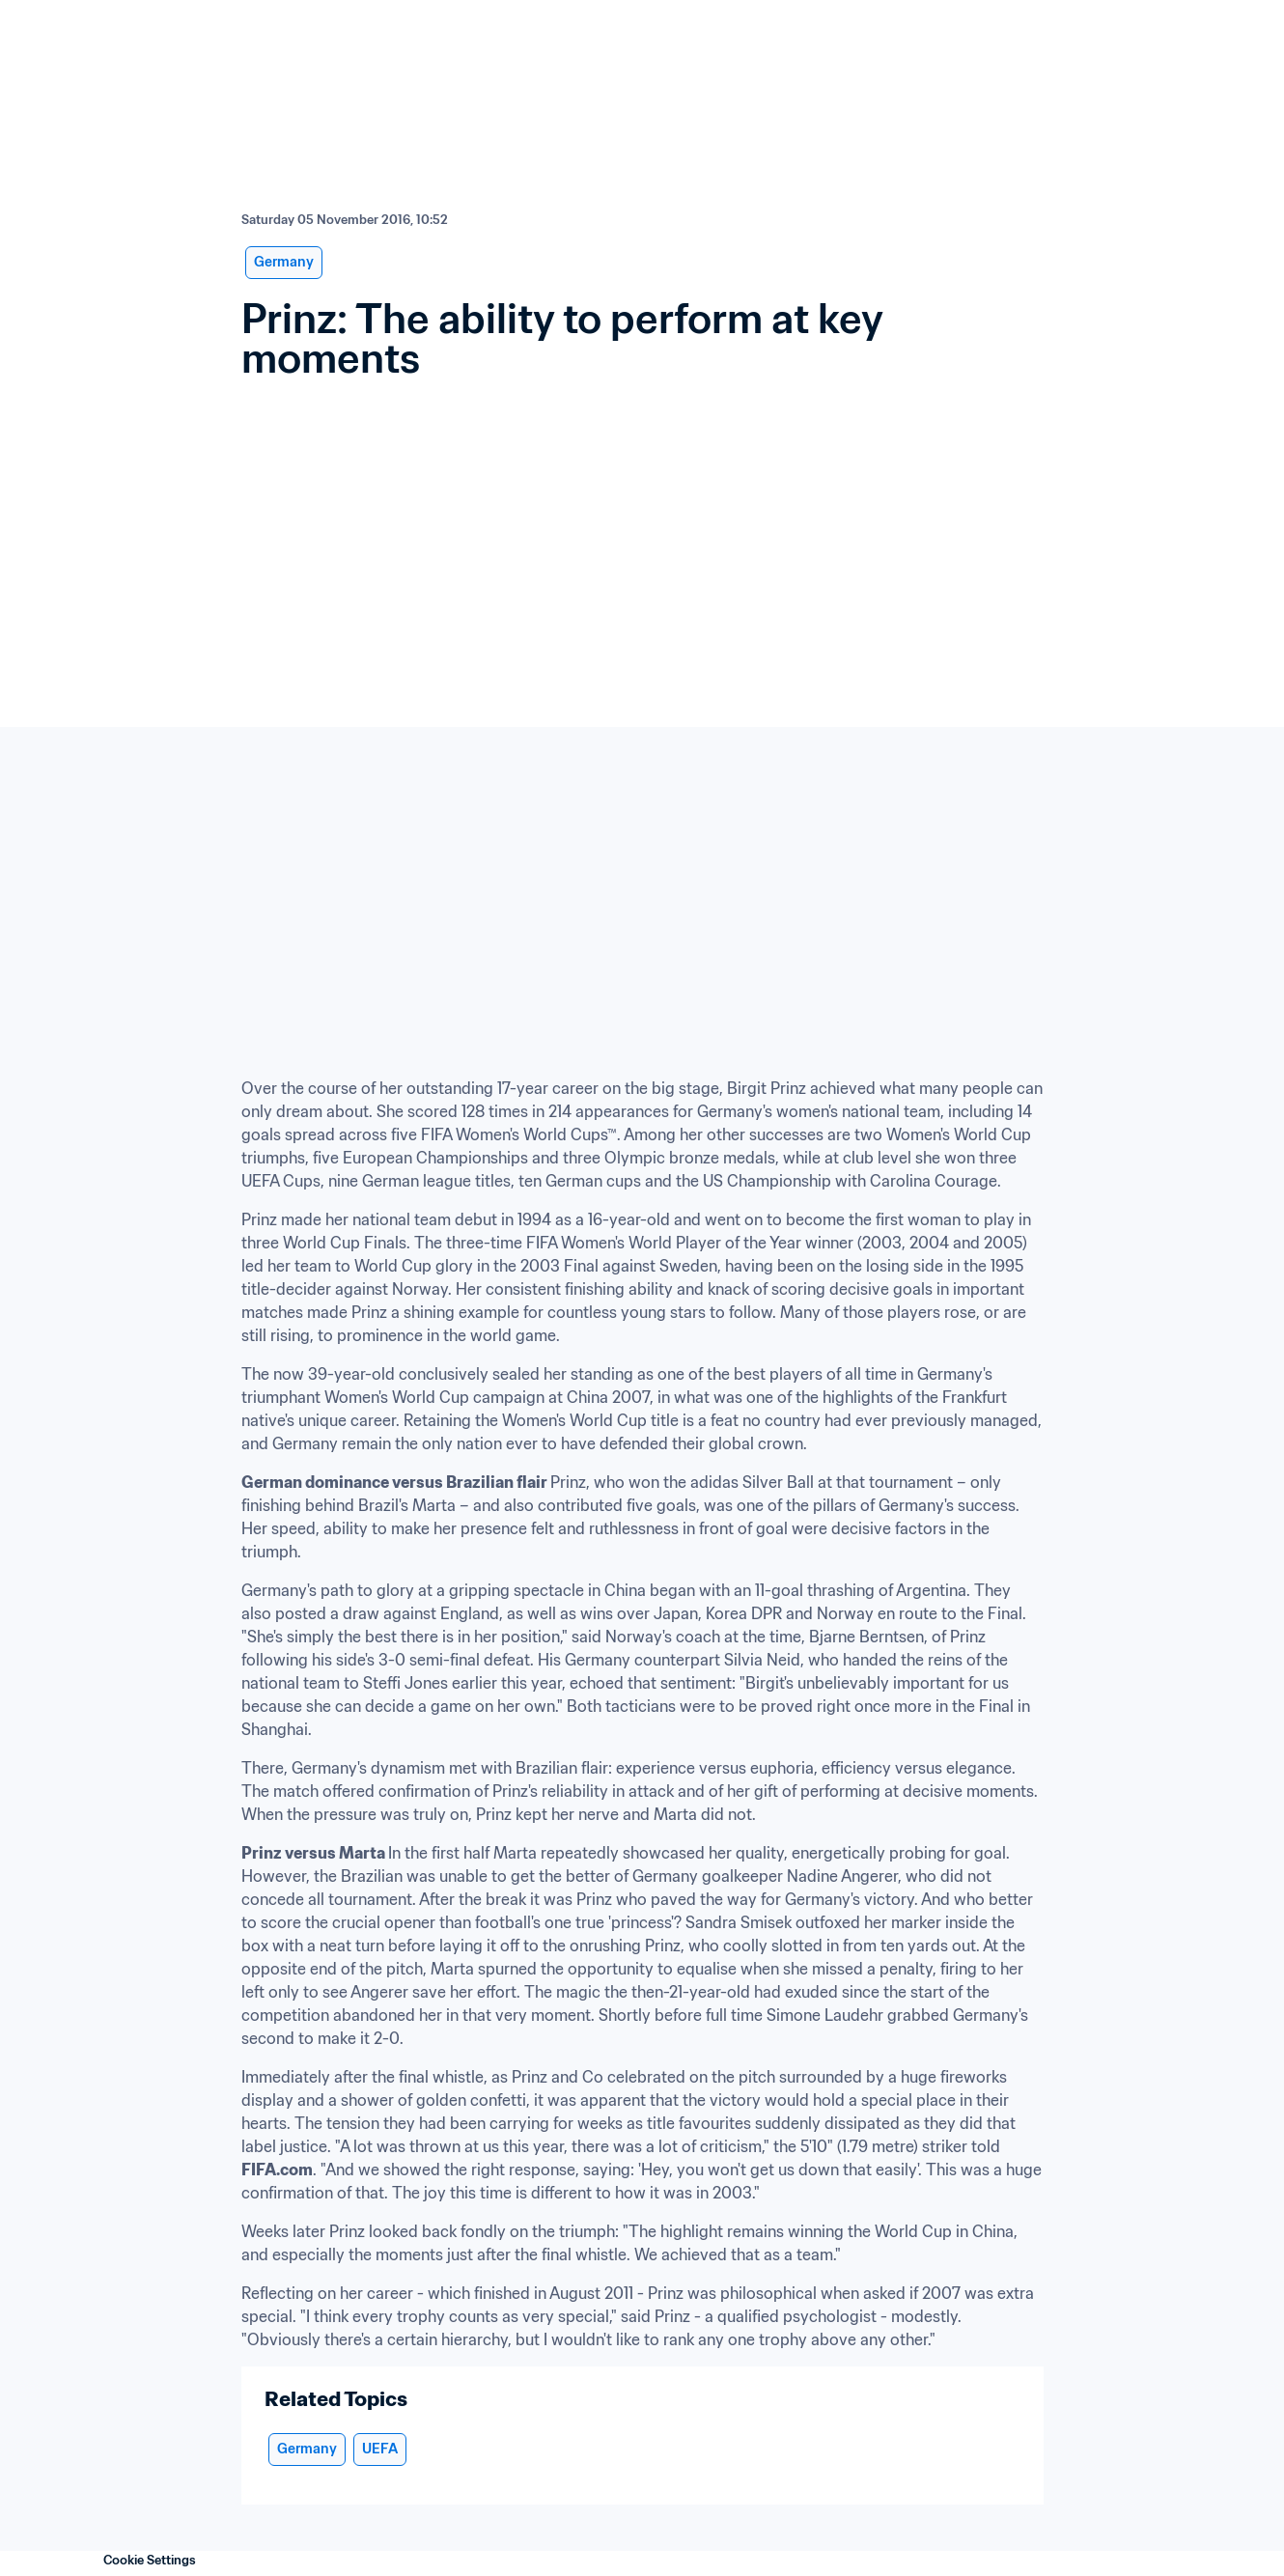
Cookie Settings (149, 2560)
